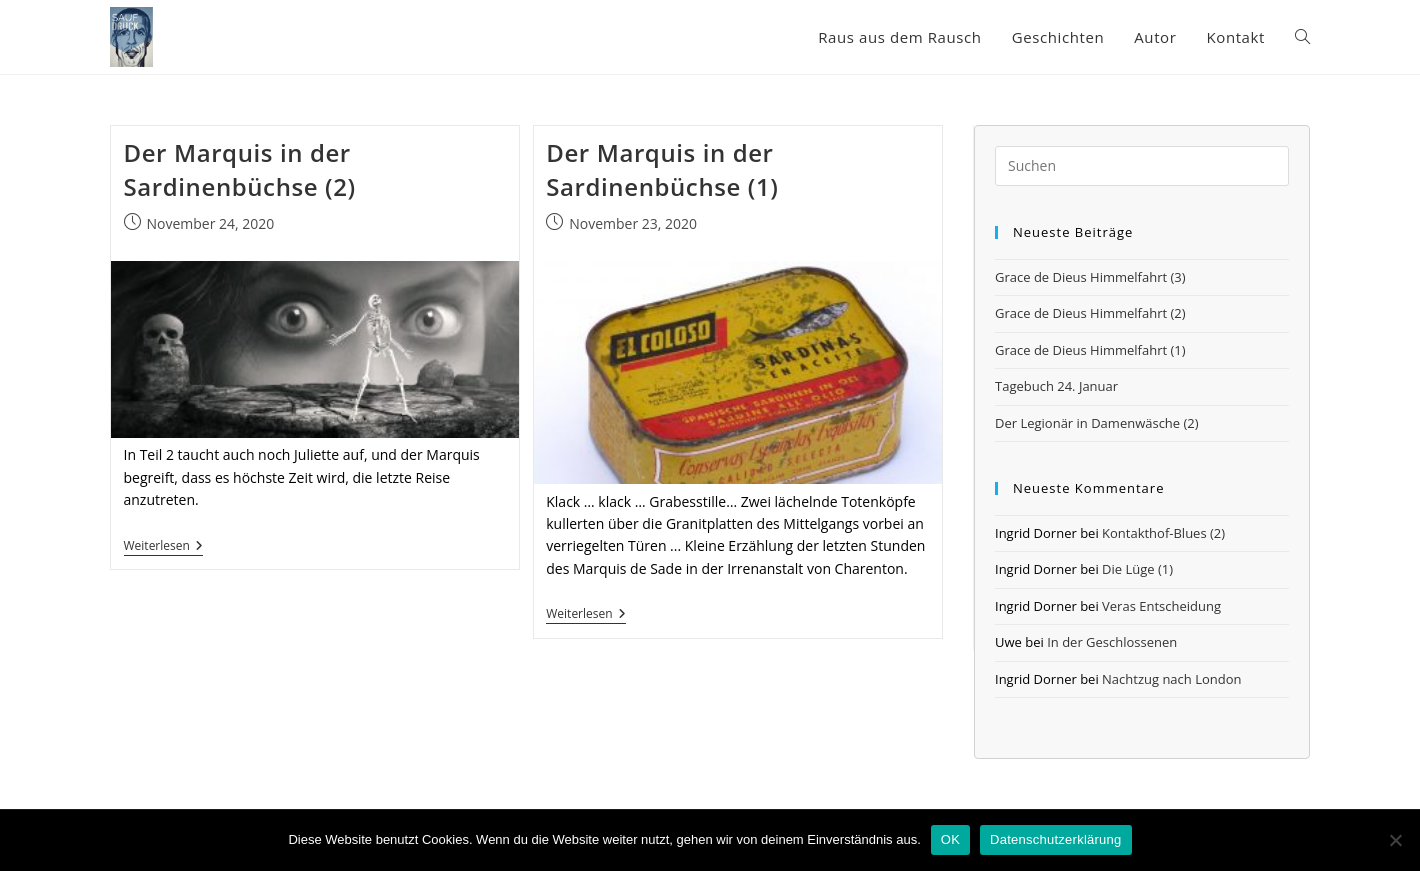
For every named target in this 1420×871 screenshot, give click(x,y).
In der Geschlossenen (1112, 642)
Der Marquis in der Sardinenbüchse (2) (240, 169)
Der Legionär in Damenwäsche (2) (1097, 423)
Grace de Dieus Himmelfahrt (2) (1090, 313)
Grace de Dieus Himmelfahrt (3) (1090, 277)
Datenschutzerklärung (1055, 839)
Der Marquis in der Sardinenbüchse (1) (662, 169)
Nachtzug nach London (1171, 679)
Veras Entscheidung (1161, 606)
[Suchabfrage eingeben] (1142, 166)
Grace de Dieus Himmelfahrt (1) (1090, 350)
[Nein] (1395, 840)
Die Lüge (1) (1137, 569)
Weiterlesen (163, 547)
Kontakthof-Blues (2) (1163, 533)
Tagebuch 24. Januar (1056, 386)
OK (950, 839)
